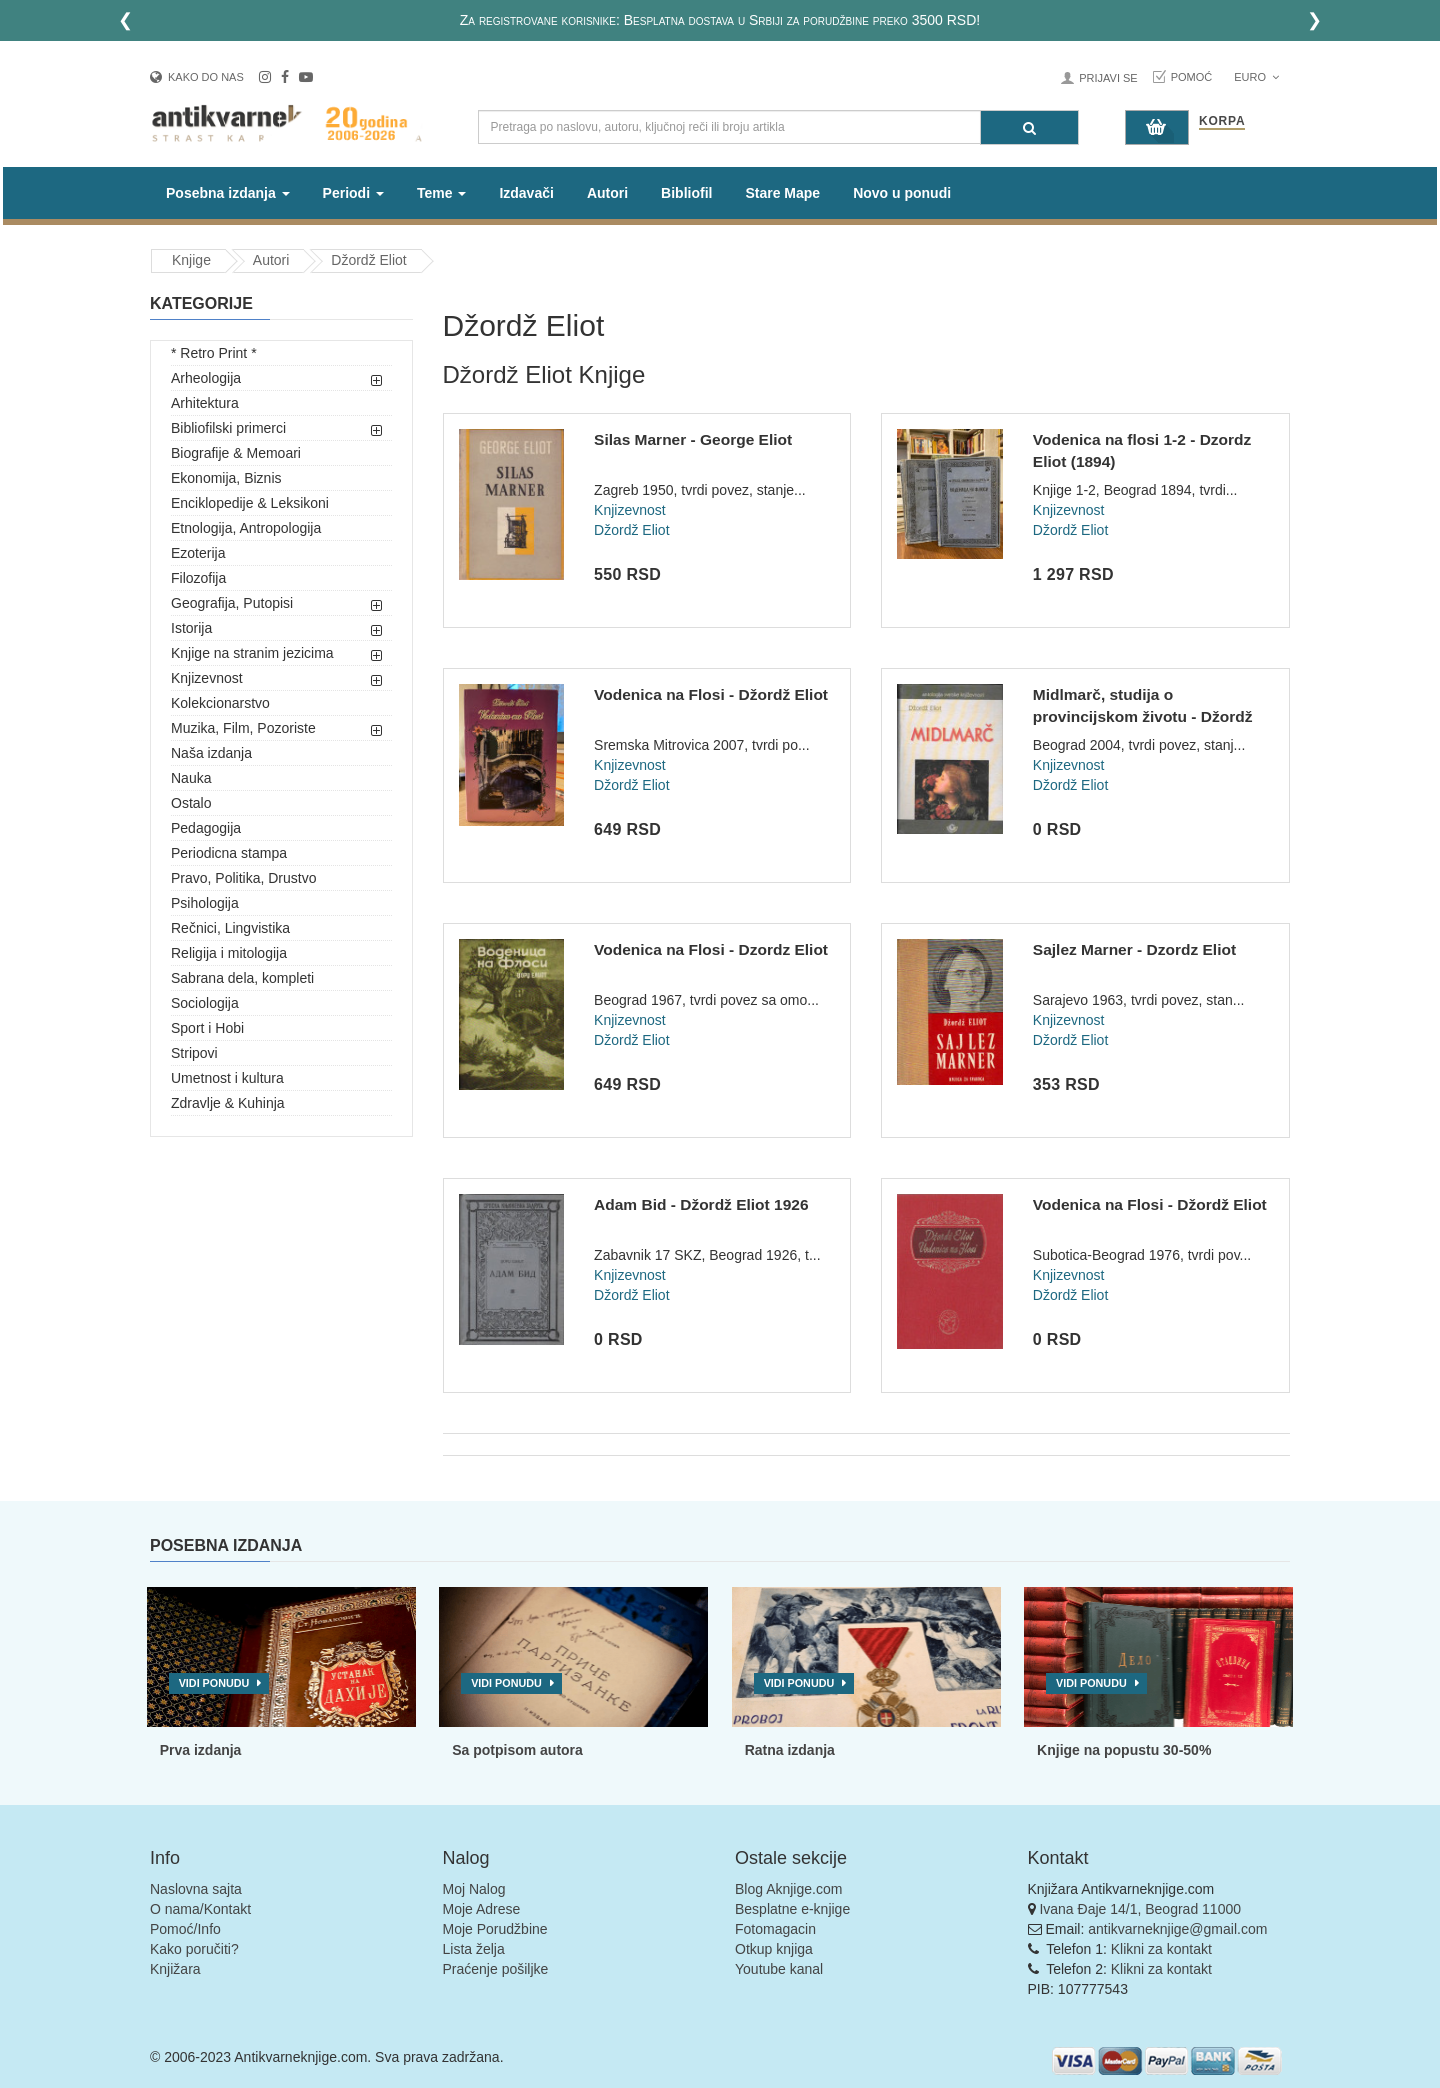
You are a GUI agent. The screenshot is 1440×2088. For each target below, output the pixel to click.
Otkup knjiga (774, 1949)
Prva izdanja (201, 1750)
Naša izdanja (211, 753)
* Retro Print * (214, 353)
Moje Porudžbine (495, 1929)
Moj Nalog (474, 1889)
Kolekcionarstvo (220, 703)
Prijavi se (1108, 78)
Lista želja (474, 1949)
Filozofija (198, 578)
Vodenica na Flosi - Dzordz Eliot (711, 949)
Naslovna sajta (196, 1889)
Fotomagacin (775, 1929)
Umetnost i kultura (227, 1078)
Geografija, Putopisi (232, 603)
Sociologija (205, 1003)
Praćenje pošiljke (496, 1969)
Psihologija (205, 903)
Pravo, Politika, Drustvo (244, 878)
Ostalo (191, 803)
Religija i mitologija (229, 953)
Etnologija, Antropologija (246, 528)
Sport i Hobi (207, 1028)
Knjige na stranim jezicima (252, 653)
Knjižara (175, 1969)
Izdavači (526, 193)
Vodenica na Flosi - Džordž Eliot (711, 694)
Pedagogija (206, 828)
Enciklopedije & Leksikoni (250, 503)
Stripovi (194, 1053)
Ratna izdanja (790, 1750)
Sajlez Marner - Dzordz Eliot (1134, 949)
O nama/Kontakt (200, 1909)
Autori (607, 193)
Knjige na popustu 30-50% (1124, 1750)
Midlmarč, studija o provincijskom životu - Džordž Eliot (1143, 716)
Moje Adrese (482, 1909)
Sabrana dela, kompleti (242, 978)
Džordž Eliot (368, 260)
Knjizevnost (207, 678)
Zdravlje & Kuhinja (228, 1103)
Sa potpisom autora (517, 1750)
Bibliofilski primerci (228, 428)
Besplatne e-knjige (792, 1909)
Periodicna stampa (229, 853)
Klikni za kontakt (1161, 1949)
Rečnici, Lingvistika (230, 928)
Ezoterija (198, 553)
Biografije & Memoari (236, 453)
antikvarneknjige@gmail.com (1177, 1929)
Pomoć (1192, 77)
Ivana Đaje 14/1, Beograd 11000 (1140, 1909)
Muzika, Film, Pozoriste (243, 728)
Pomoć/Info (185, 1929)
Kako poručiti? (194, 1949)
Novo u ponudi (902, 193)
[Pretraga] (1029, 127)
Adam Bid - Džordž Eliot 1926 (701, 1204)
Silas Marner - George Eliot (693, 439)
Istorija (191, 628)
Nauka (191, 778)
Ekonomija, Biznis (226, 478)
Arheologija (206, 378)
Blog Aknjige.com (788, 1889)
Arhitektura (205, 403)
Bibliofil (686, 193)
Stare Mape (782, 193)
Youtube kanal (779, 1969)
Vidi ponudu (214, 1683)
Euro (1256, 77)
